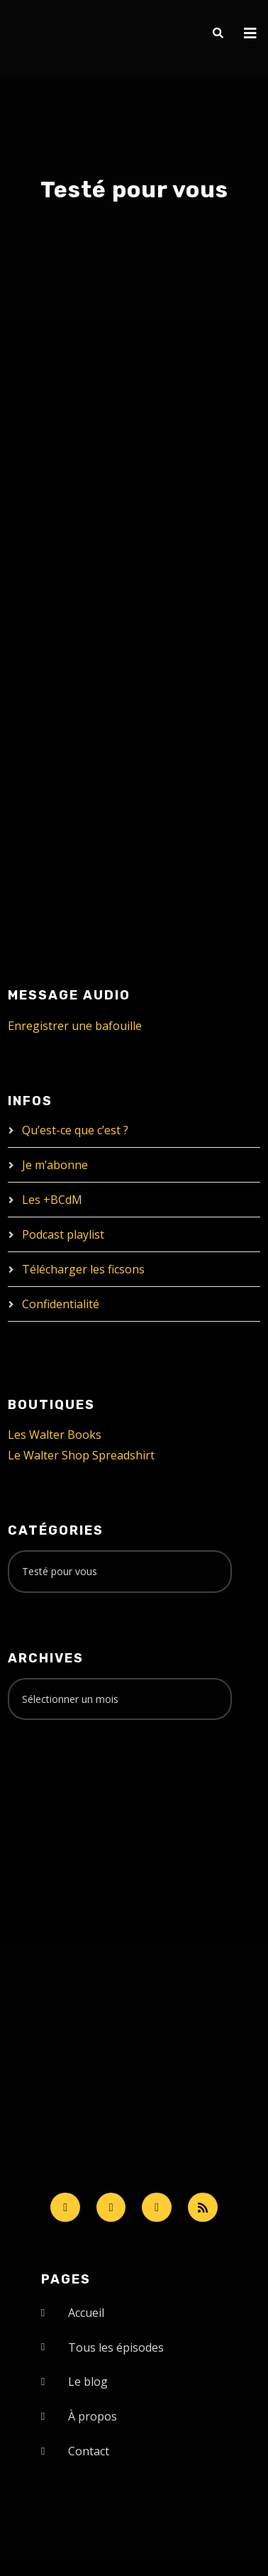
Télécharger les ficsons (83, 1269)
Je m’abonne (55, 1165)
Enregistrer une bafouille (75, 1026)
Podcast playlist (63, 1234)
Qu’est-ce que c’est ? (75, 1130)
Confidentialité (60, 1304)
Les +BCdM (52, 1199)
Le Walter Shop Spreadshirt (81, 1455)
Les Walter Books (54, 1434)
